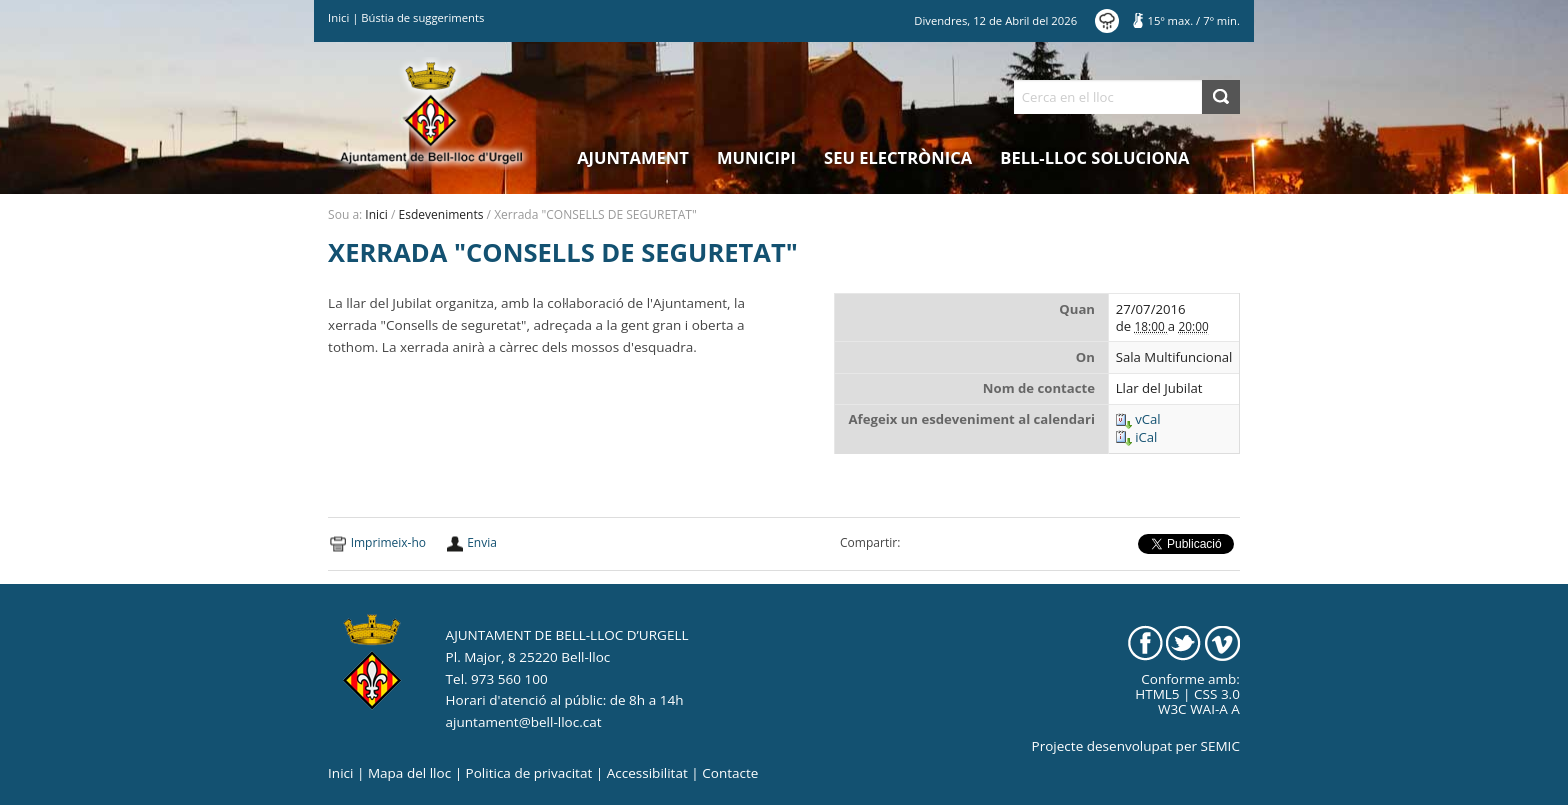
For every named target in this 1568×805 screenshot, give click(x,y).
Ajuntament (633, 157)
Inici (338, 17)
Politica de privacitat (529, 773)
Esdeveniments (441, 214)
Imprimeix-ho (388, 542)
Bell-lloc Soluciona (1094, 157)
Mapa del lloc (409, 773)
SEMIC (1220, 746)
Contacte (730, 773)
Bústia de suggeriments (422, 17)
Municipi (756, 157)
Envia (482, 542)
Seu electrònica (898, 157)
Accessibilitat (647, 773)
